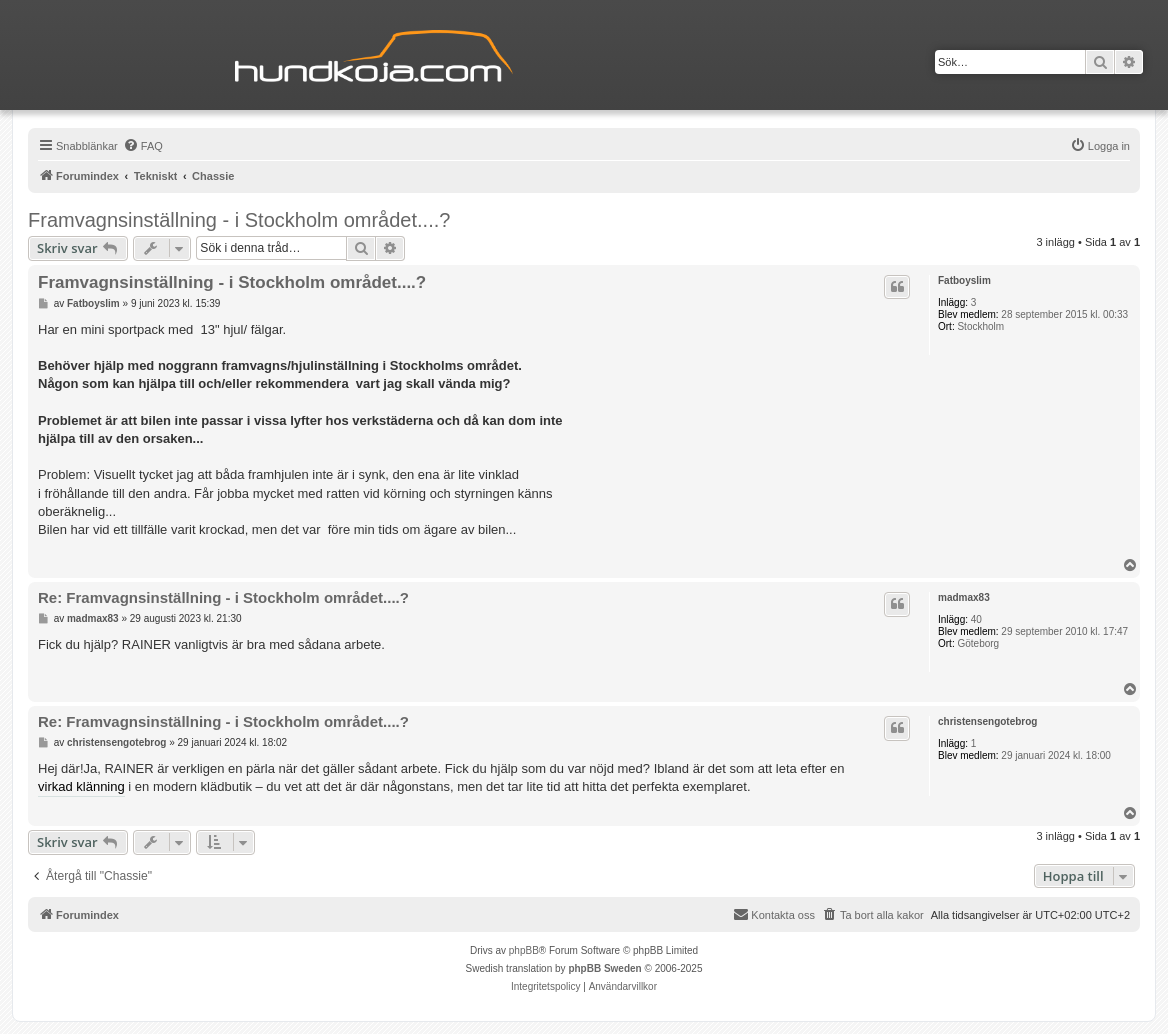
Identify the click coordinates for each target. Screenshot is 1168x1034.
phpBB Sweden (604, 968)
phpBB (524, 950)
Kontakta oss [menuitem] (774, 914)
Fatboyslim (964, 280)
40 (976, 619)
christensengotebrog (987, 721)
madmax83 (964, 597)
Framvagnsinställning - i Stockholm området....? (239, 220)
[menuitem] (143, 146)
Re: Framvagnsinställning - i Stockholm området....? (223, 597)
